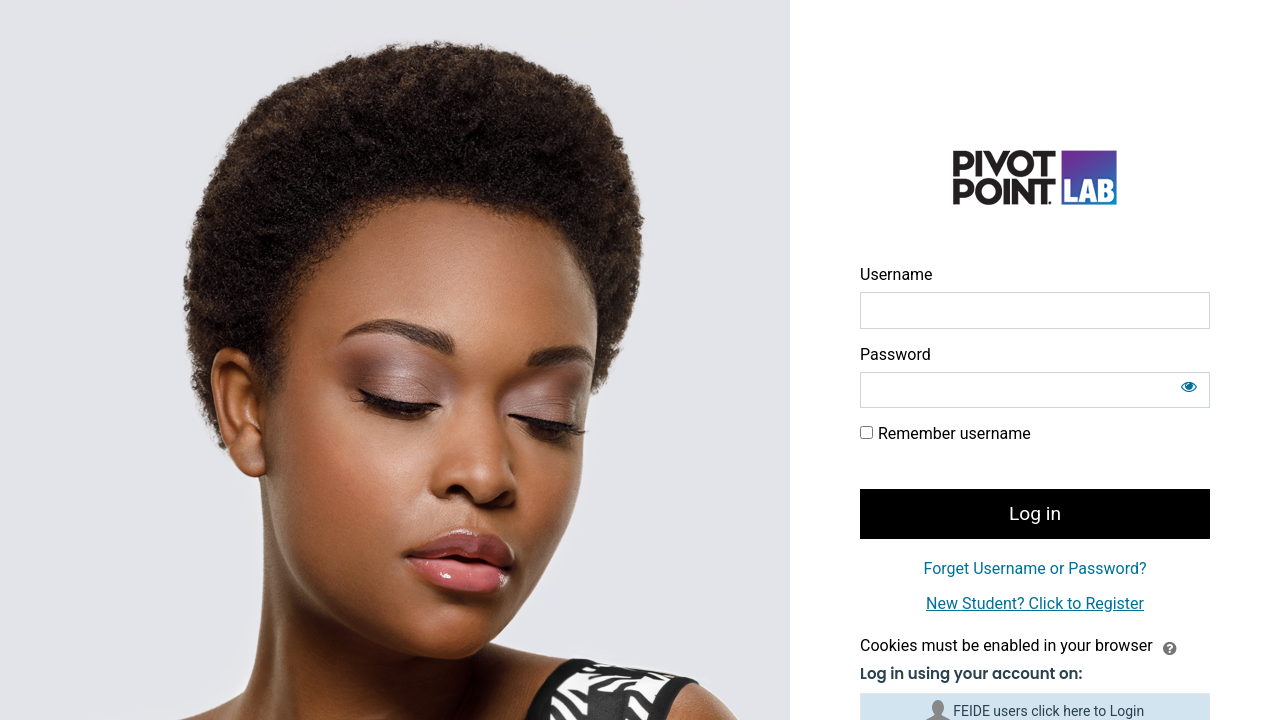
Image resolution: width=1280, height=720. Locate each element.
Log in (1035, 513)
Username (896, 274)
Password (895, 354)
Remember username (954, 433)
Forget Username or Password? (1034, 568)
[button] (1170, 647)
